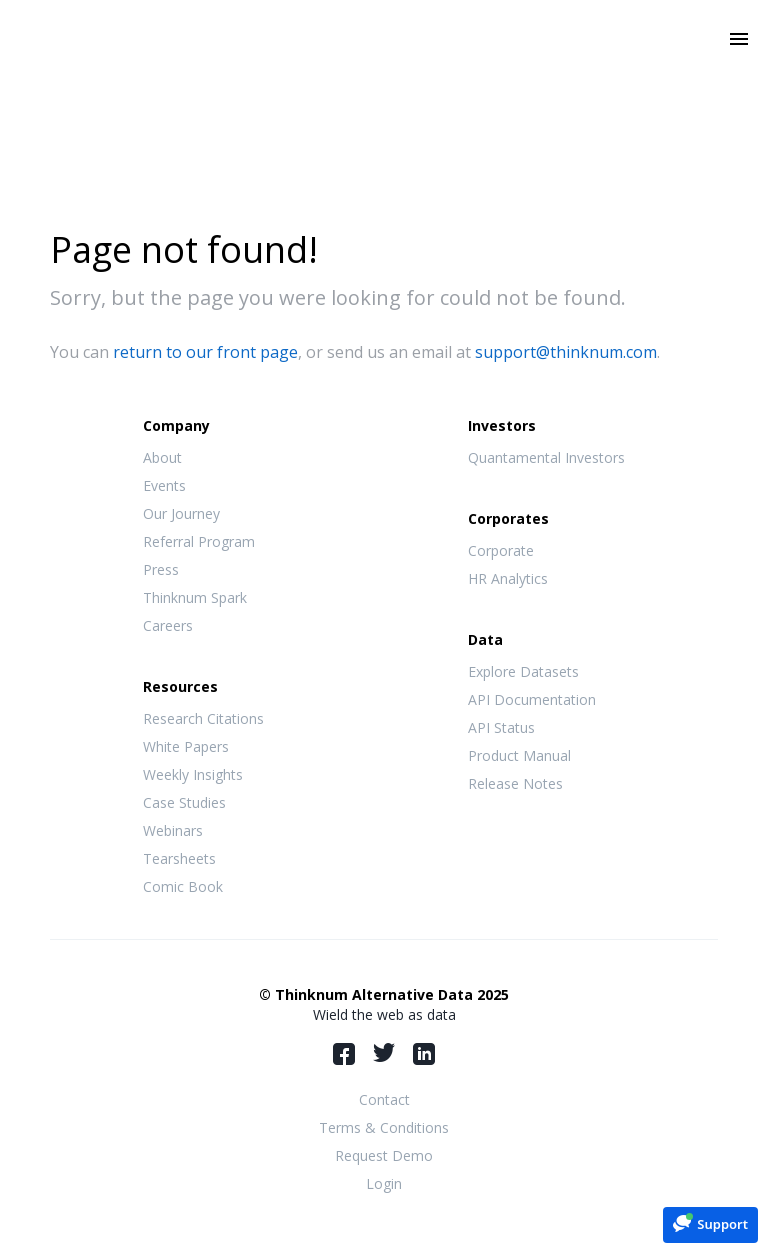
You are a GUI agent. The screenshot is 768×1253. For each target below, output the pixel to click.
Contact (384, 1099)
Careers (168, 625)
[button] (710, 1223)
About (162, 457)
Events (164, 485)
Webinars (173, 830)
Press (161, 569)
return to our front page (205, 352)
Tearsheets (179, 858)
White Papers (186, 746)
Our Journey (181, 513)
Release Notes (515, 783)
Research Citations (203, 718)
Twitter (384, 1052)
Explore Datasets (523, 671)
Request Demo (384, 1155)
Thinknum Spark (195, 597)
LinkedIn (424, 1054)
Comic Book (183, 886)
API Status (501, 727)
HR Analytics (508, 578)
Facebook (344, 1054)
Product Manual (519, 755)
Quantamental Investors (546, 457)
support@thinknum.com (566, 352)
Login (384, 1183)
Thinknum (384, 67)
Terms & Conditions (384, 1127)
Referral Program (199, 541)
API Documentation (532, 699)
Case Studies (184, 802)
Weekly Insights (193, 774)
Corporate (501, 550)
